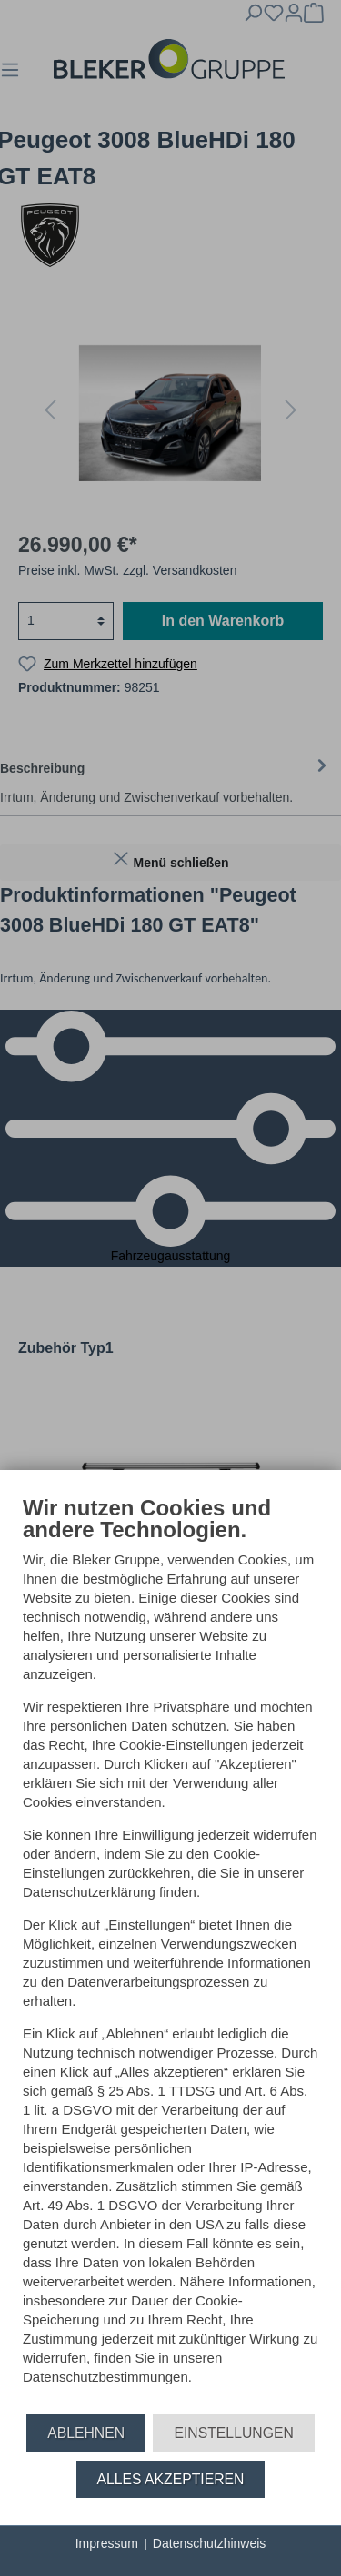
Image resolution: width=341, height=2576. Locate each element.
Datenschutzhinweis (209, 2543)
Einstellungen (233, 2433)
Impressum (106, 2543)
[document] (170, 1953)
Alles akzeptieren (171, 2479)
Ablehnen (86, 2433)
